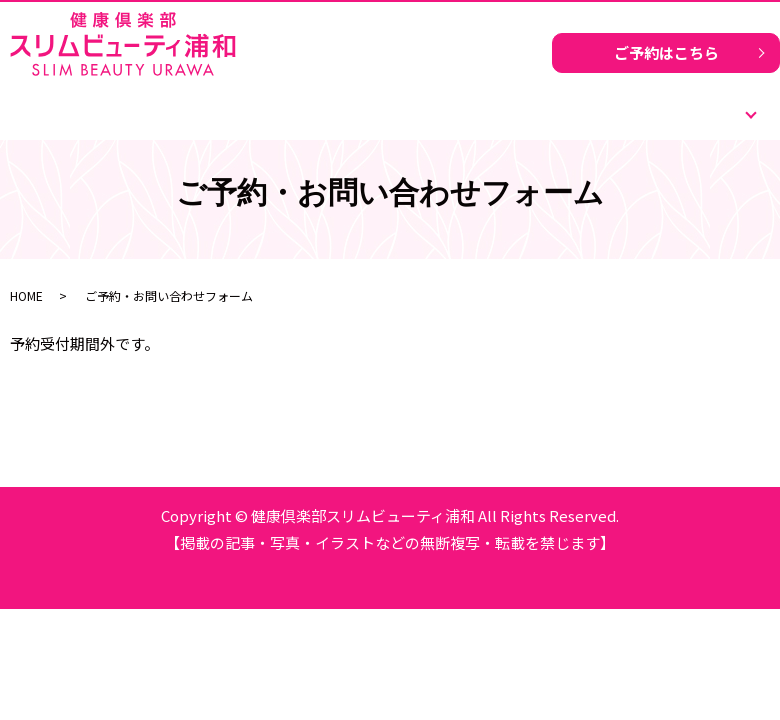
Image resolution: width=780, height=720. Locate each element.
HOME (26, 295)
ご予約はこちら (666, 52)
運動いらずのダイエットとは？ (390, 104)
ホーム (136, 104)
